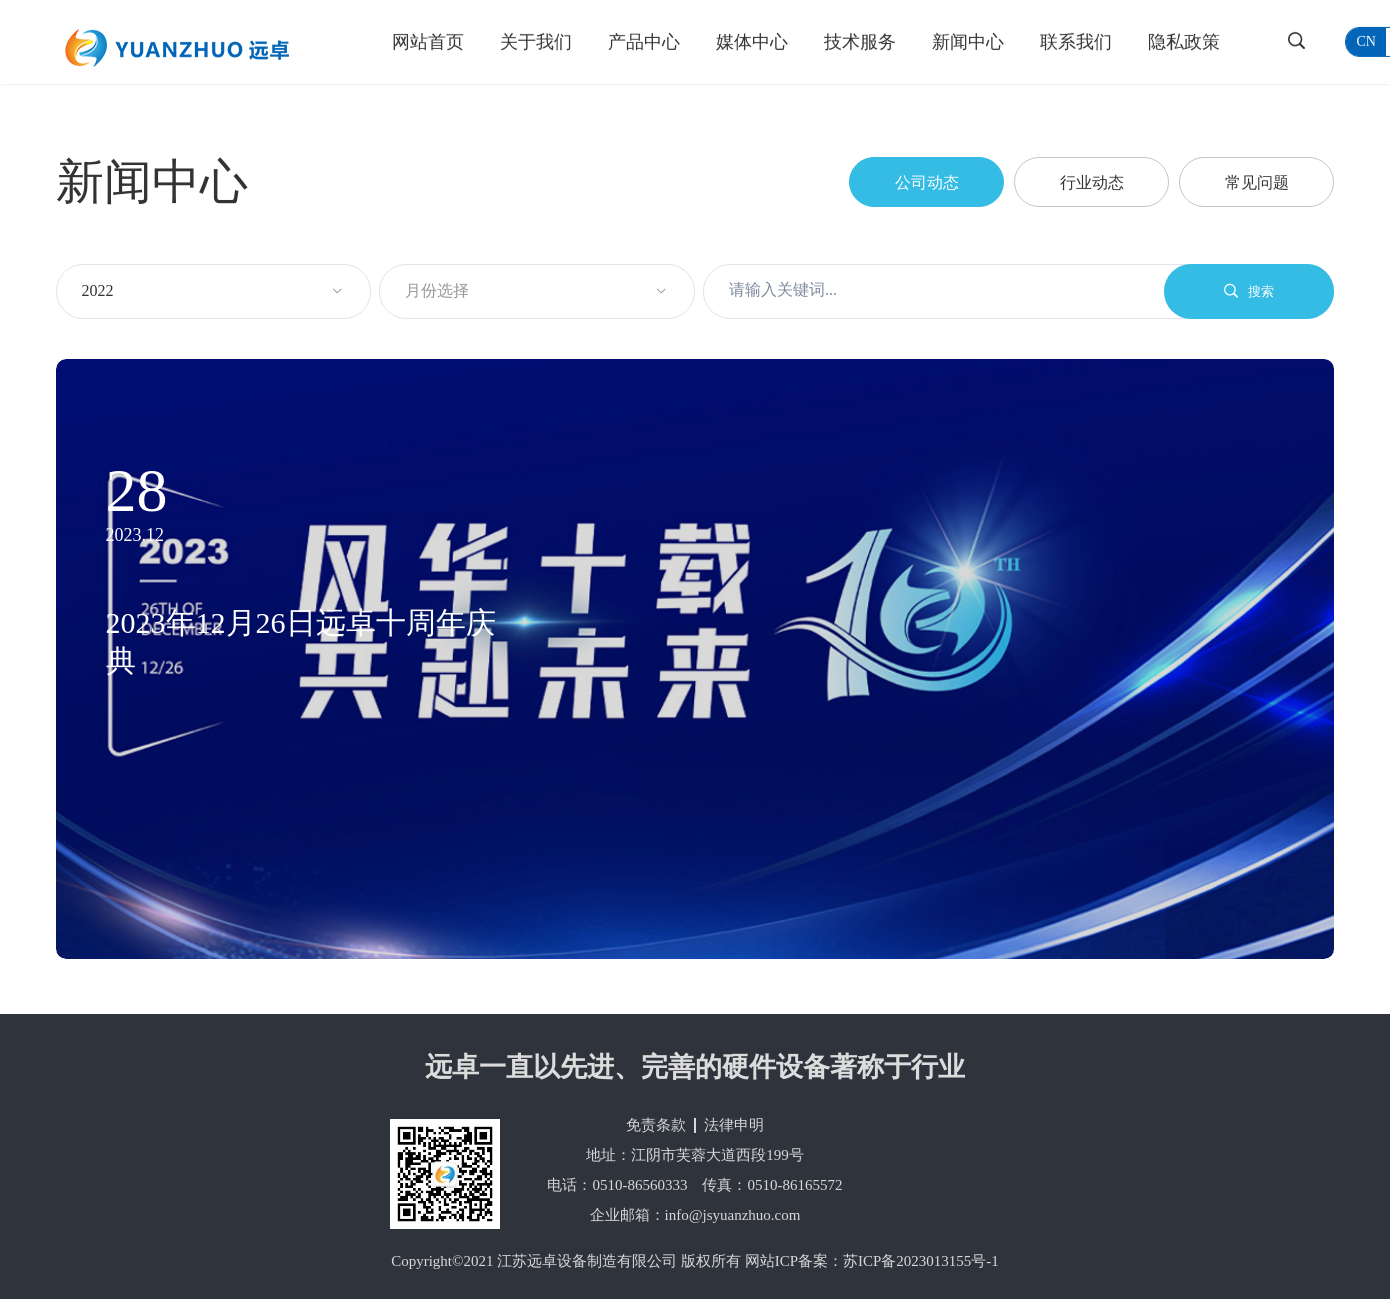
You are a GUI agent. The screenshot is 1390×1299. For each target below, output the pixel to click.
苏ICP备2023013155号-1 (921, 1261)
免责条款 (656, 1125)
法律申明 (734, 1125)
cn (1365, 40)
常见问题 (1257, 182)
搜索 (1249, 291)
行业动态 (1092, 182)
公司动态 (927, 182)
